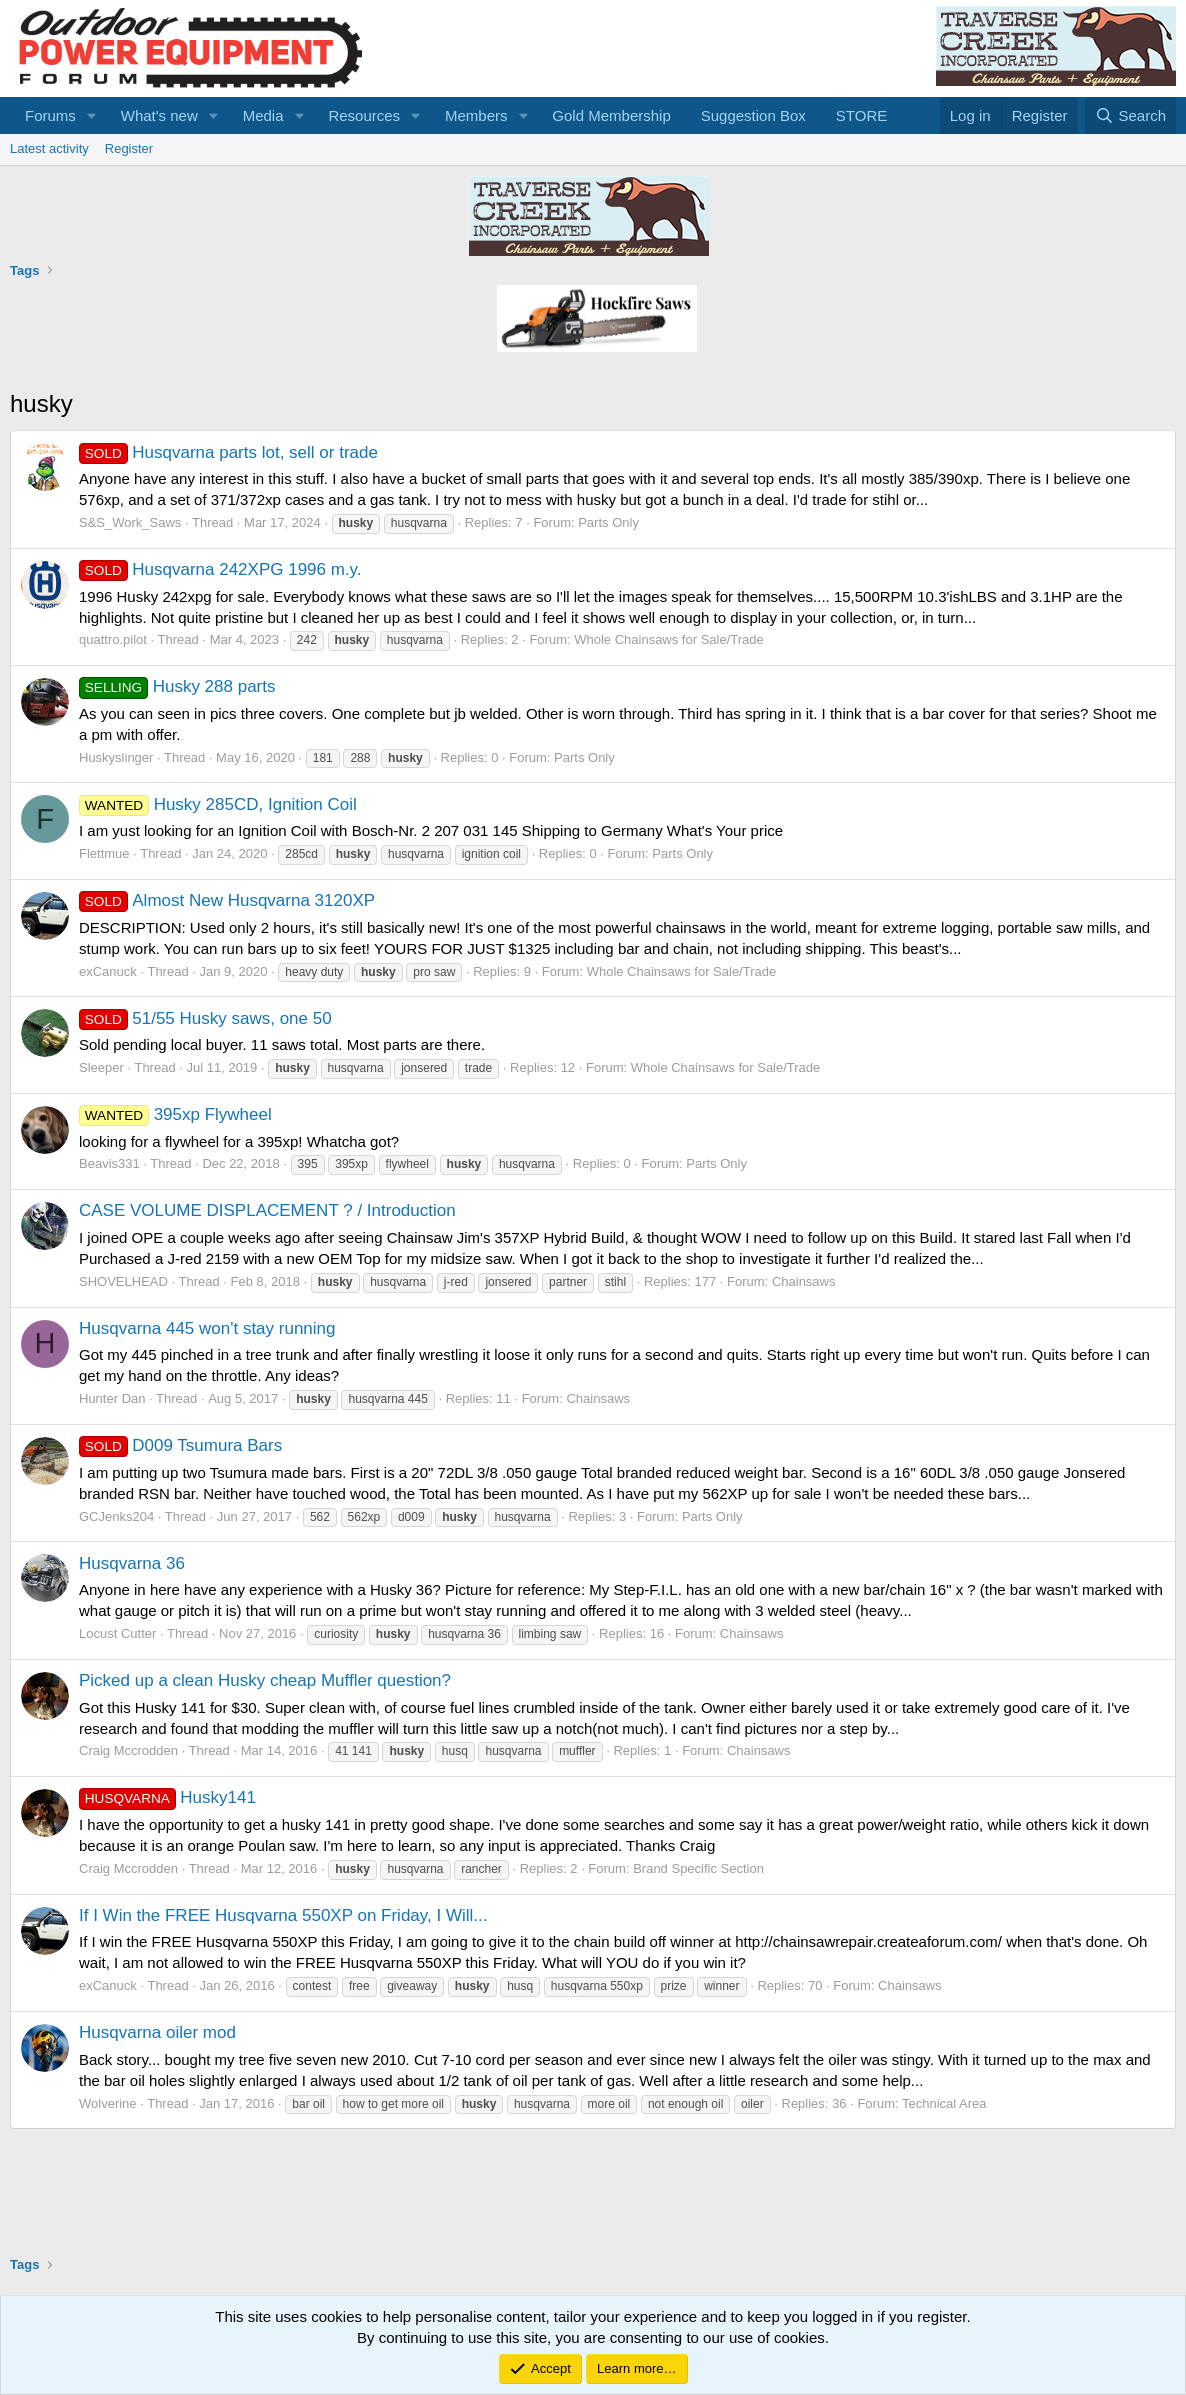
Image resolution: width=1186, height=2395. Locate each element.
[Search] (1130, 115)
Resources (364, 115)
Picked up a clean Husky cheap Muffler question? (265, 1680)
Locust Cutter (117, 1633)
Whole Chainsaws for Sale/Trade (669, 639)
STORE (861, 115)
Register (129, 148)
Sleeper (101, 1067)
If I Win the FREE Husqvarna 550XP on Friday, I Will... (283, 1915)
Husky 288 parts (177, 686)
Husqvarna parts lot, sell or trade (228, 452)
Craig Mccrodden (128, 1750)
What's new (159, 115)
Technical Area (944, 2103)
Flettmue (104, 853)
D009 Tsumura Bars (180, 1445)
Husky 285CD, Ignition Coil (218, 804)
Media (263, 115)
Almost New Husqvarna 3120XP (227, 900)
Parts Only (608, 522)
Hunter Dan (112, 1398)
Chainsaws (804, 1281)
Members (476, 115)
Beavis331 (109, 1163)
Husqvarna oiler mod (157, 2032)
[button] (92, 115)
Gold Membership (611, 115)
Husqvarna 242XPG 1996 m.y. (220, 569)
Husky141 (167, 1797)
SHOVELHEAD (123, 1281)
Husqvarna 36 (132, 1563)
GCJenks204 (116, 1516)
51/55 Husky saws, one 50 (205, 1018)
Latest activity (49, 148)
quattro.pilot (113, 639)
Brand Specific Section (698, 1868)
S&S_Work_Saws (130, 522)
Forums (50, 115)
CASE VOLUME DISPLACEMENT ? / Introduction (267, 1210)
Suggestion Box (753, 115)
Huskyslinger (116, 757)
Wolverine (108, 2103)
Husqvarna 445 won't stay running (207, 1328)
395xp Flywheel (175, 1114)
